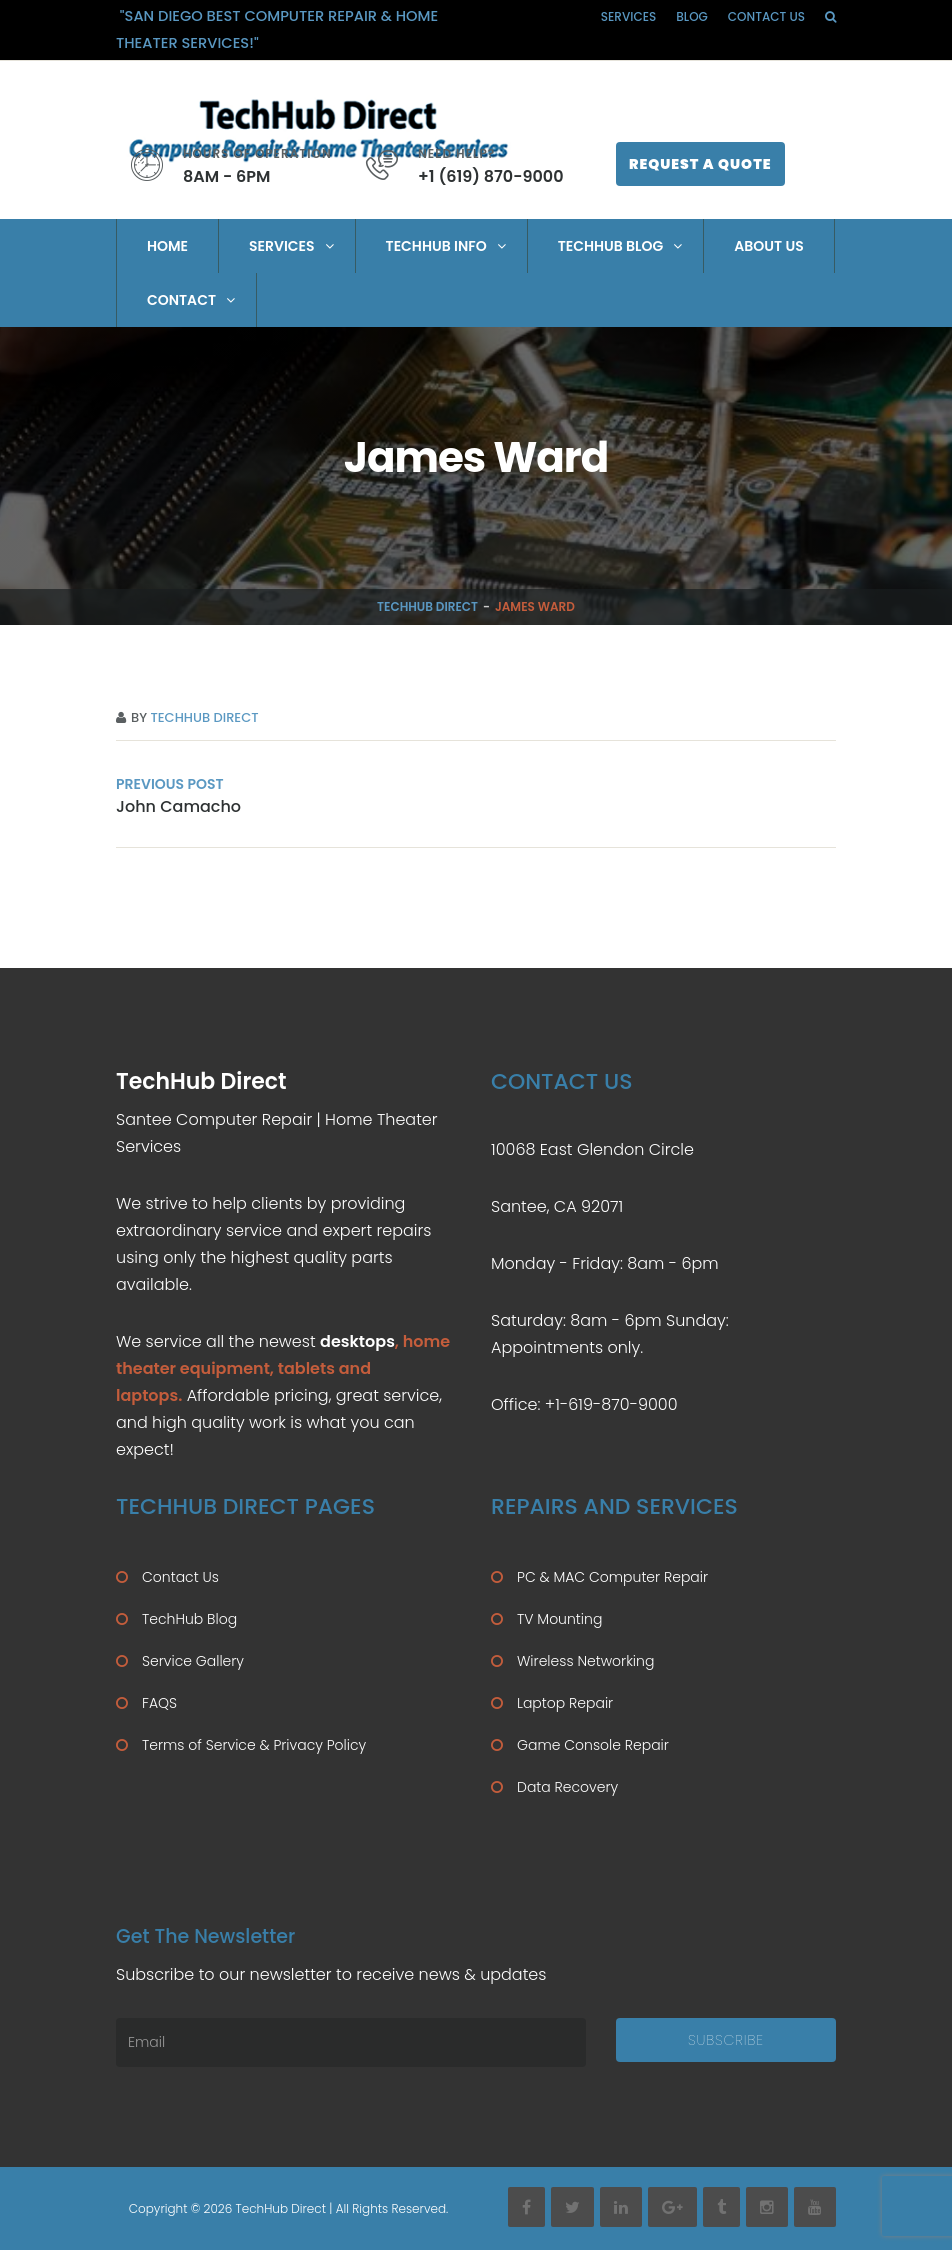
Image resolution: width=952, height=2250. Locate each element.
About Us (768, 246)
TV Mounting (559, 1619)
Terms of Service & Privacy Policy (254, 1745)
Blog (692, 16)
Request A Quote (700, 164)
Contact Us (766, 16)
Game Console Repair (593, 1745)
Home (167, 246)
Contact (181, 300)
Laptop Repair (565, 1703)
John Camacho (178, 806)
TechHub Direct (427, 606)
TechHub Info (436, 246)
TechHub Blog (611, 246)
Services (628, 16)
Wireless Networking (585, 1661)
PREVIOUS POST (170, 784)
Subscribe (726, 2040)
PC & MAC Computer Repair (612, 1577)
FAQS (159, 1703)
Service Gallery (193, 1661)
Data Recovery (567, 1787)
